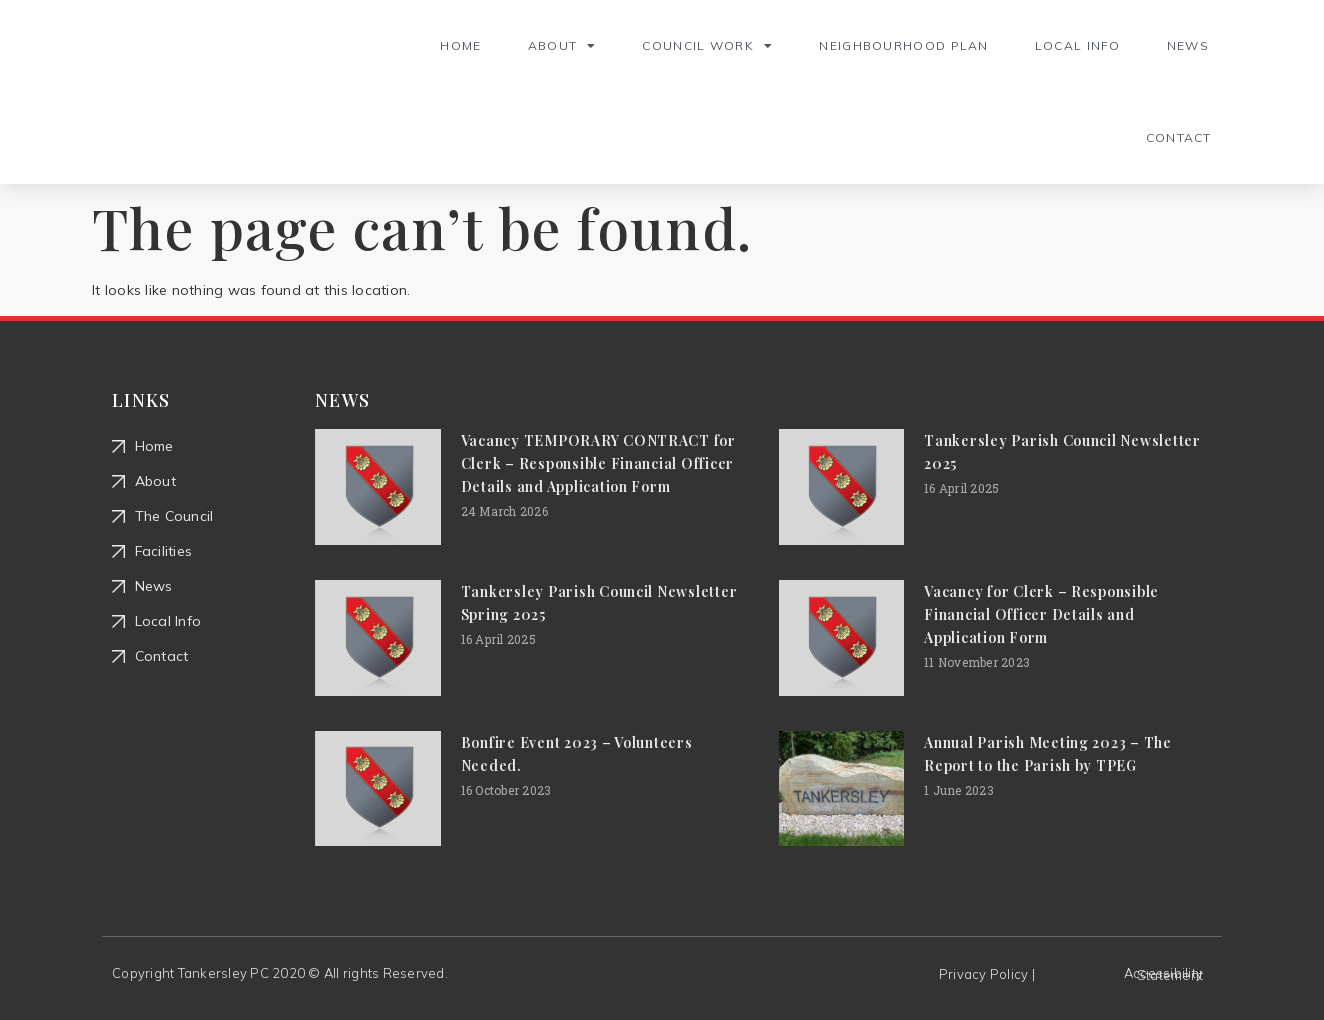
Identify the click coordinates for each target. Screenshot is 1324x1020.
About (562, 46)
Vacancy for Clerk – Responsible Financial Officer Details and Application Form (1041, 614)
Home (460, 45)
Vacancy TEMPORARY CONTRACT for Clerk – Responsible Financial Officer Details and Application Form (598, 463)
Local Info (1078, 45)
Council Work (707, 46)
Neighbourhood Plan (903, 45)
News (1188, 45)
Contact (1179, 137)
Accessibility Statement (1163, 974)
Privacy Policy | (987, 974)
